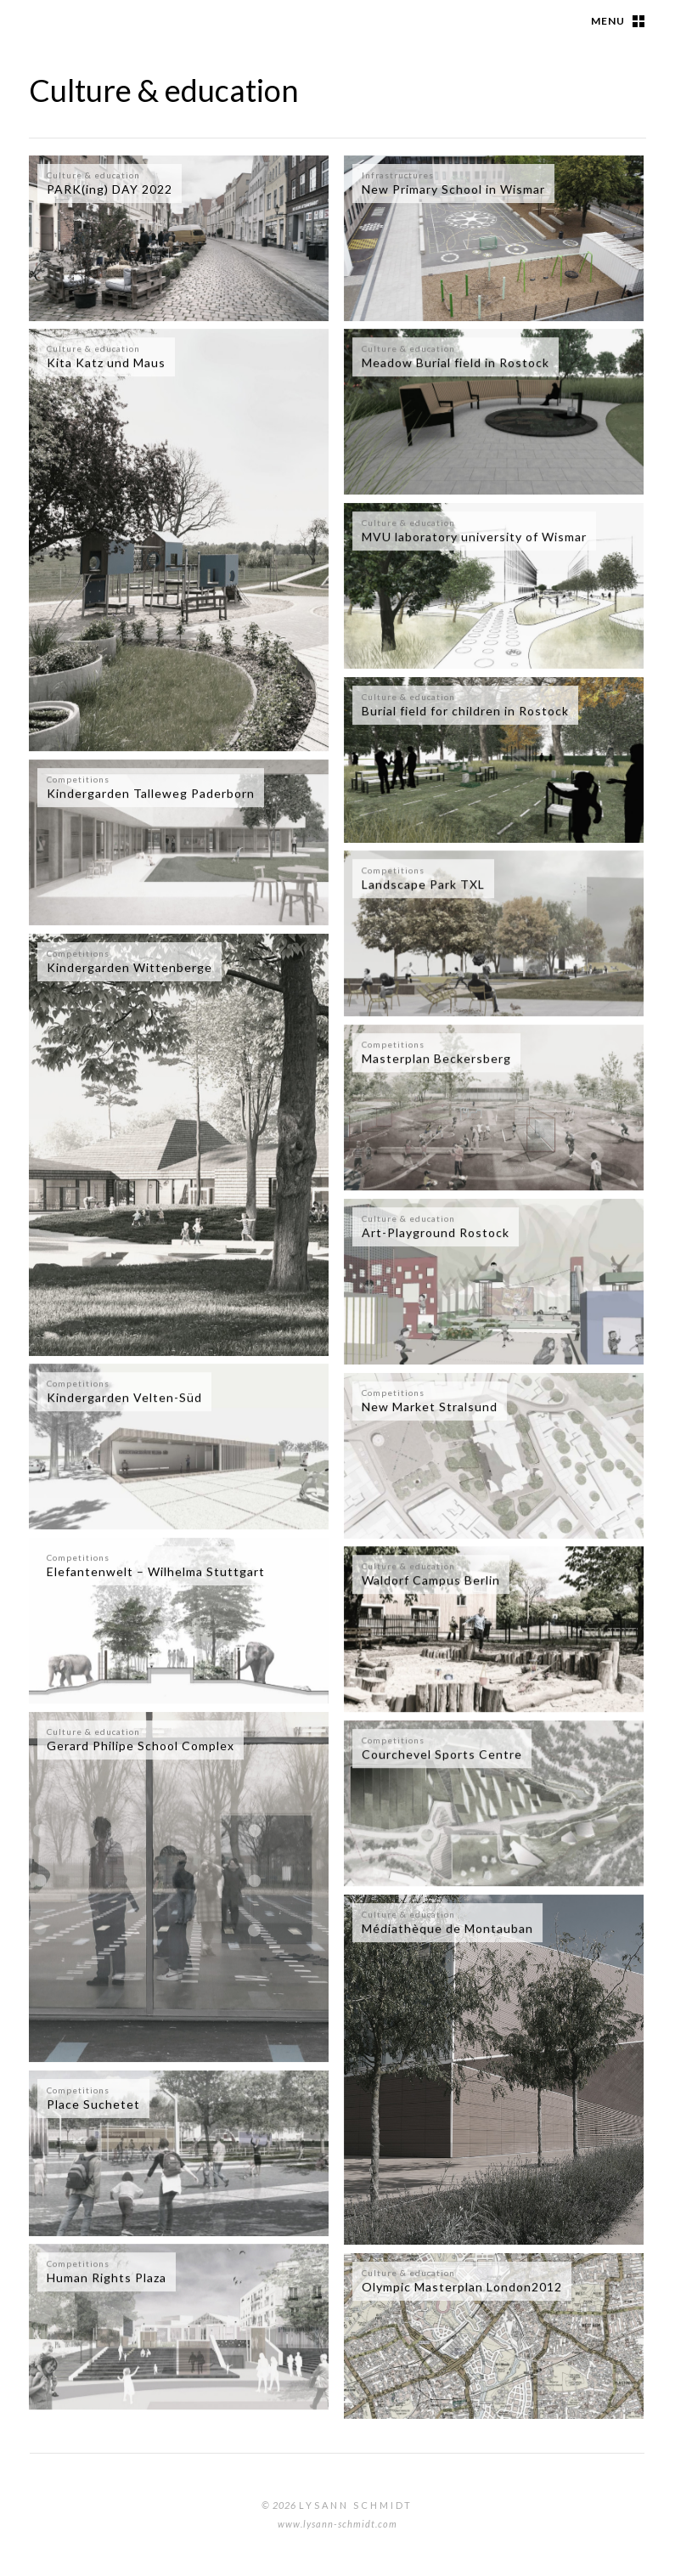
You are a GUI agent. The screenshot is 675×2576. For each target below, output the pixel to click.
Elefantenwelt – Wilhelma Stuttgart (156, 1571)
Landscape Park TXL (423, 884)
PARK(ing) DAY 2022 (109, 189)
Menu (608, 20)
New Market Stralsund (430, 1406)
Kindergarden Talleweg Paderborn (151, 793)
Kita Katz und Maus (106, 362)
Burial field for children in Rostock (465, 710)
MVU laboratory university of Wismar (474, 536)
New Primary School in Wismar (453, 189)
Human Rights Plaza (106, 2277)
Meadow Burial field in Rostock (455, 362)
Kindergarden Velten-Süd (124, 1397)
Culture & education (93, 175)
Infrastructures (398, 175)
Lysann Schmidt (356, 2505)
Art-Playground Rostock (435, 1232)
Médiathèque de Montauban (447, 1928)
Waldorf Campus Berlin (431, 1580)
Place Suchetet (93, 2104)
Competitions (78, 779)
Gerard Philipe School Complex (140, 1745)
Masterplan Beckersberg (436, 1058)
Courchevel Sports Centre (442, 1754)
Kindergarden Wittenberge (129, 967)
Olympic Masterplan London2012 (462, 2286)
